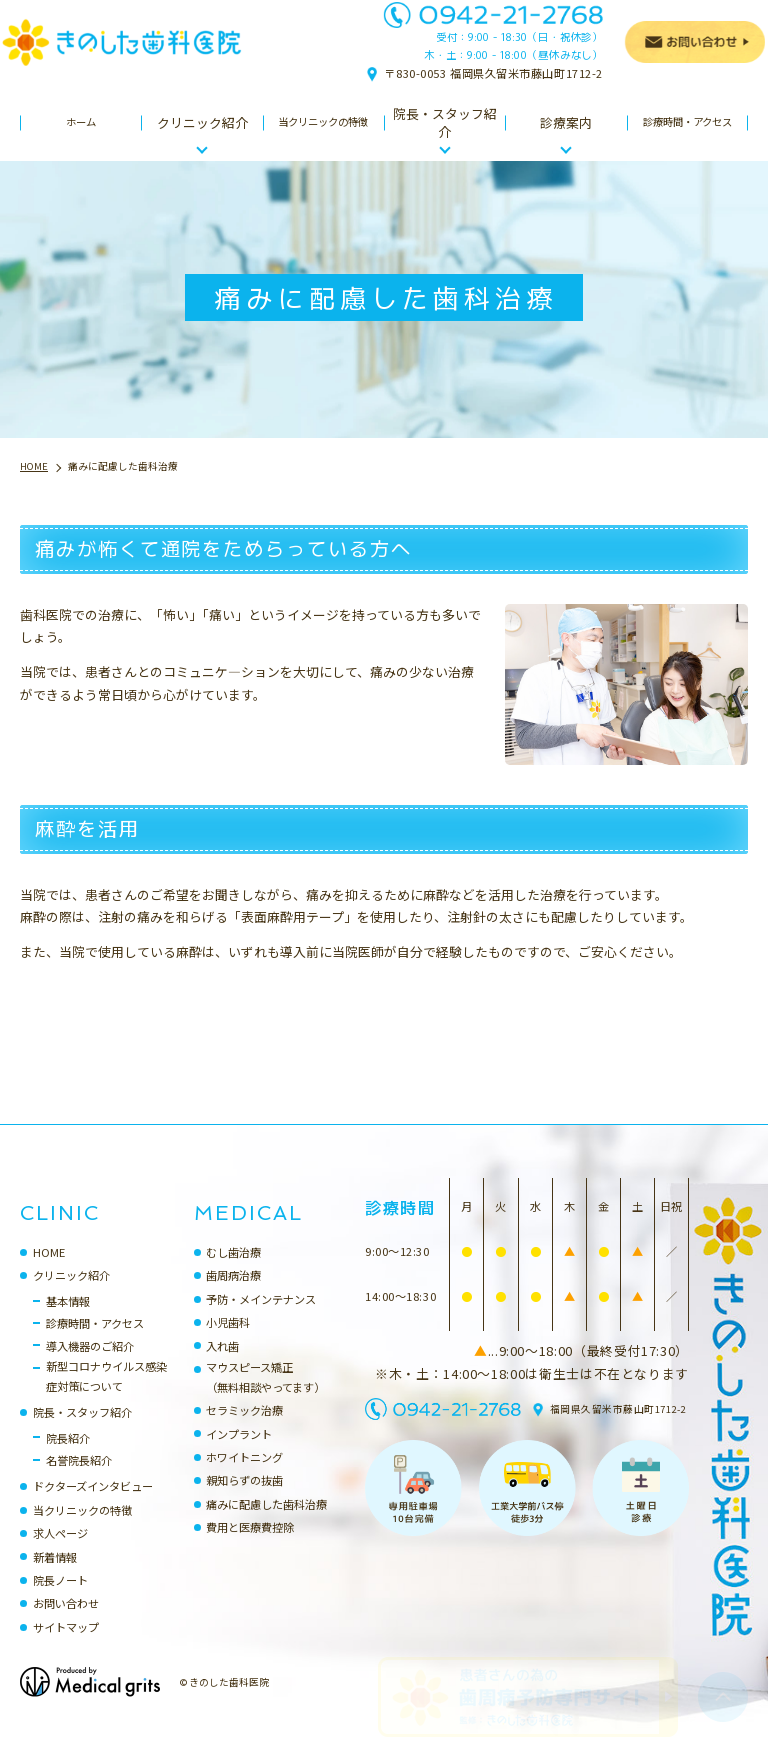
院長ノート (60, 1600)
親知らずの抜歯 (244, 1500)
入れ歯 (222, 1366)
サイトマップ (66, 1647)
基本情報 (68, 1321)
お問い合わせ (66, 1623)
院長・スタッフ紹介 (82, 1432)
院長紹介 (68, 1458)
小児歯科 (228, 1342)
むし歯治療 (233, 1272)
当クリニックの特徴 (82, 1530)
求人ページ (60, 1553)
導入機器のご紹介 (90, 1366)
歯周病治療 (233, 1295)
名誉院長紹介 (79, 1480)
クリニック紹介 (71, 1295)
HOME (49, 1272)
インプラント (239, 1454)
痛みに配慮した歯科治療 (266, 1524)
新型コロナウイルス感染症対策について (106, 1396)
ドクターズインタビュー (93, 1506)
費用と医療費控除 (250, 1547)
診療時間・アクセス (95, 1343)
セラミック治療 (244, 1430)
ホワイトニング (244, 1477)
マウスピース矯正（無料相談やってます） (265, 1397)
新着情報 (55, 1577)
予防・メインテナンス (261, 1319)
